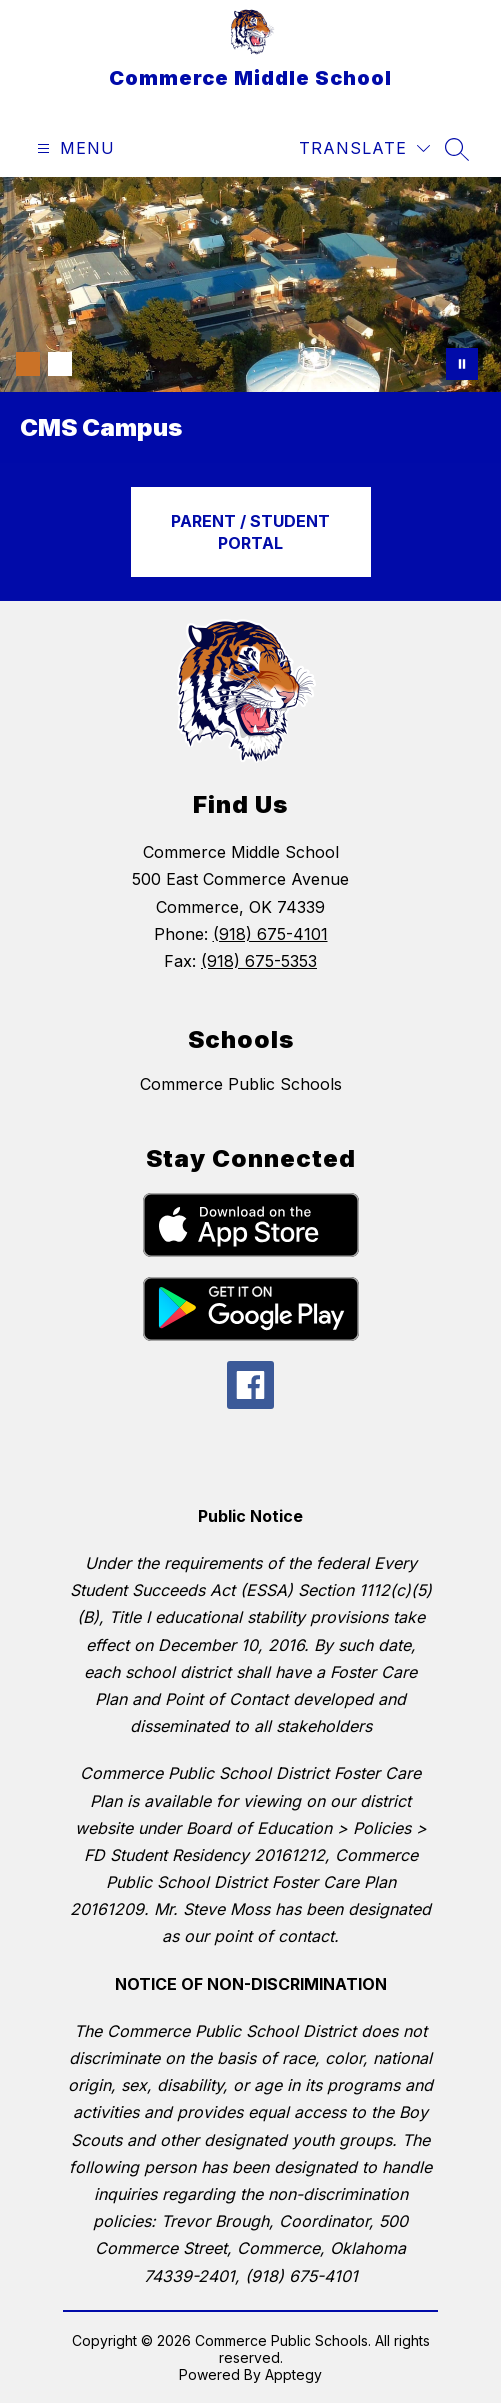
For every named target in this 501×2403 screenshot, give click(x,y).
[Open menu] (73, 148)
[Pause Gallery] (462, 364)
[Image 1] (28, 364)
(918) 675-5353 (259, 961)
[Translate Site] (364, 148)
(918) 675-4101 (270, 934)
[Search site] (457, 149)
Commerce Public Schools (241, 1084)
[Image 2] (60, 364)
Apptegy (293, 2374)
